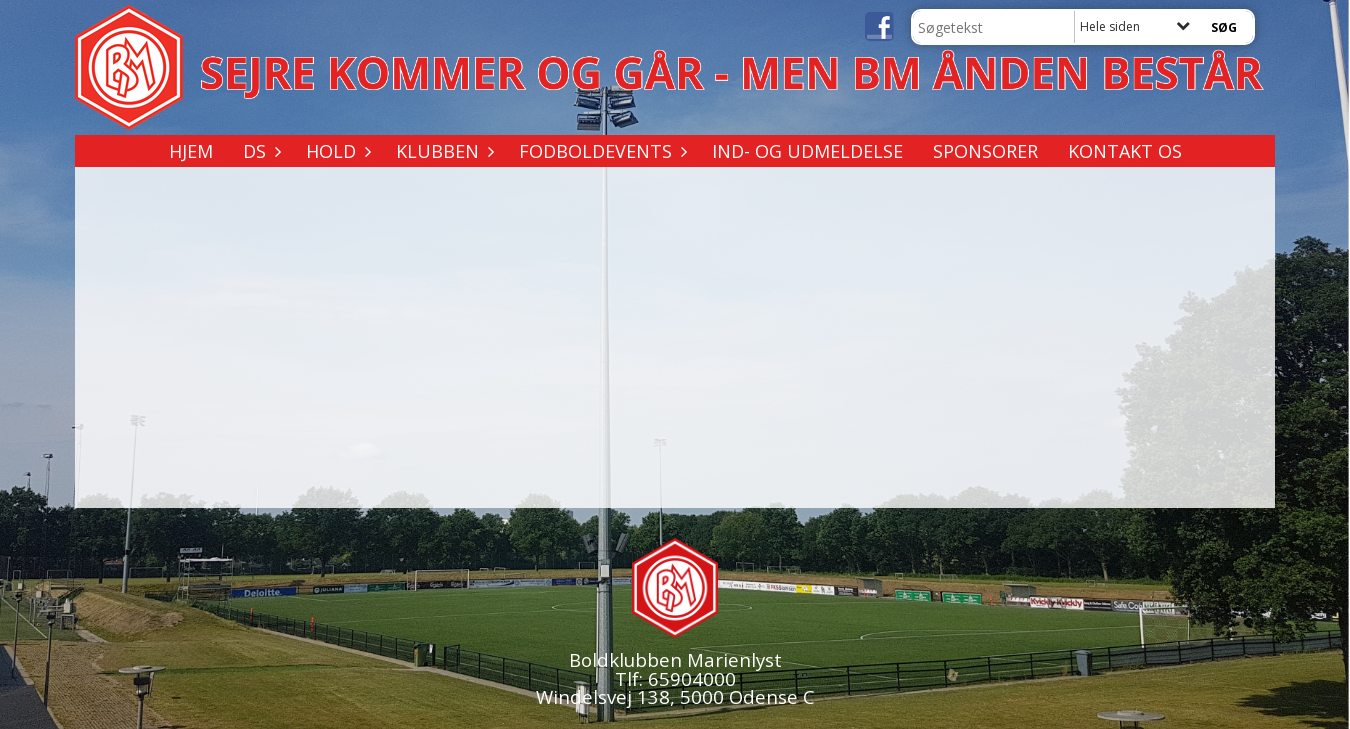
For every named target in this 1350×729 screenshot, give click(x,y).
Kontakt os (1125, 151)
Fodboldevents (600, 151)
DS (259, 151)
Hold (336, 151)
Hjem (191, 151)
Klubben (442, 151)
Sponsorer (985, 151)
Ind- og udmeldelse (807, 151)
